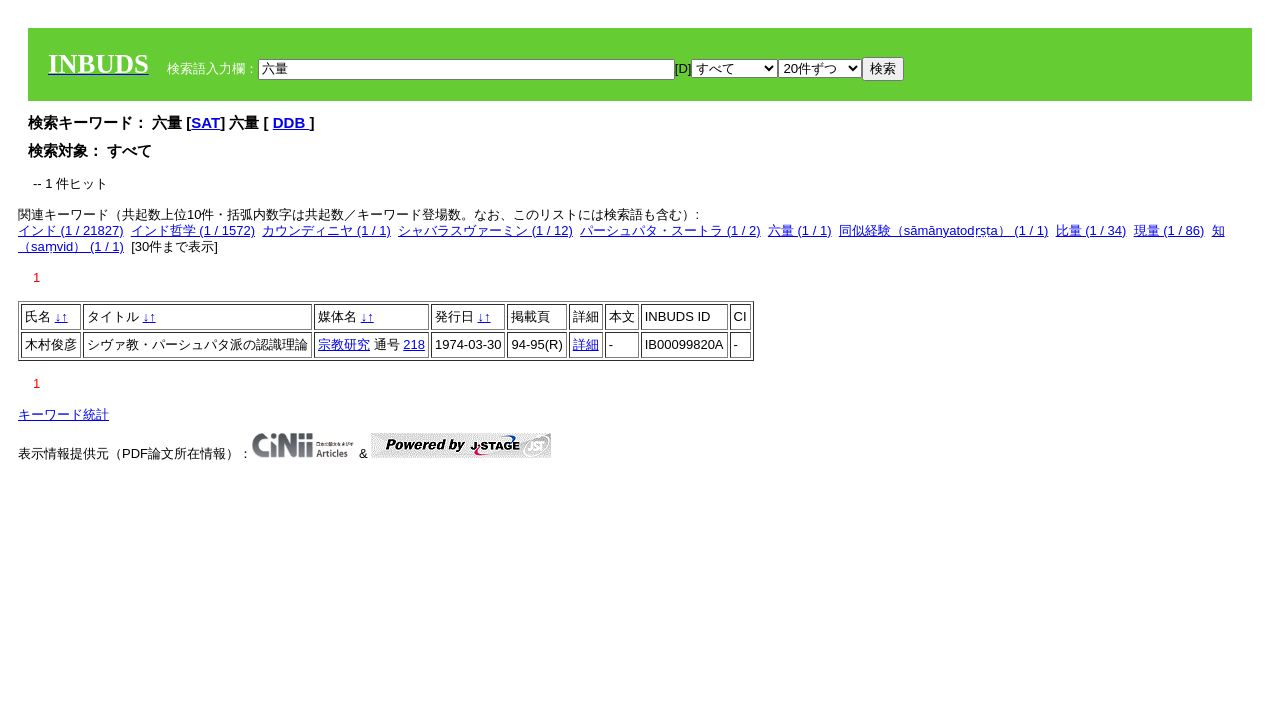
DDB (291, 122)
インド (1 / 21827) (71, 230)
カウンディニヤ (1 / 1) (326, 230)
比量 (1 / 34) (1091, 230)
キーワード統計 (63, 414)
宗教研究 (344, 344)
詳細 (586, 344)
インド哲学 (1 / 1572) (193, 230)
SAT (205, 122)
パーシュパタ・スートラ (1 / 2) (670, 230)
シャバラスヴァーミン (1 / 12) (485, 230)
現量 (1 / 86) (1169, 230)
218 (414, 344)
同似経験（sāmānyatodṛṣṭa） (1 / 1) (944, 230)
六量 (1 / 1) (800, 230)
